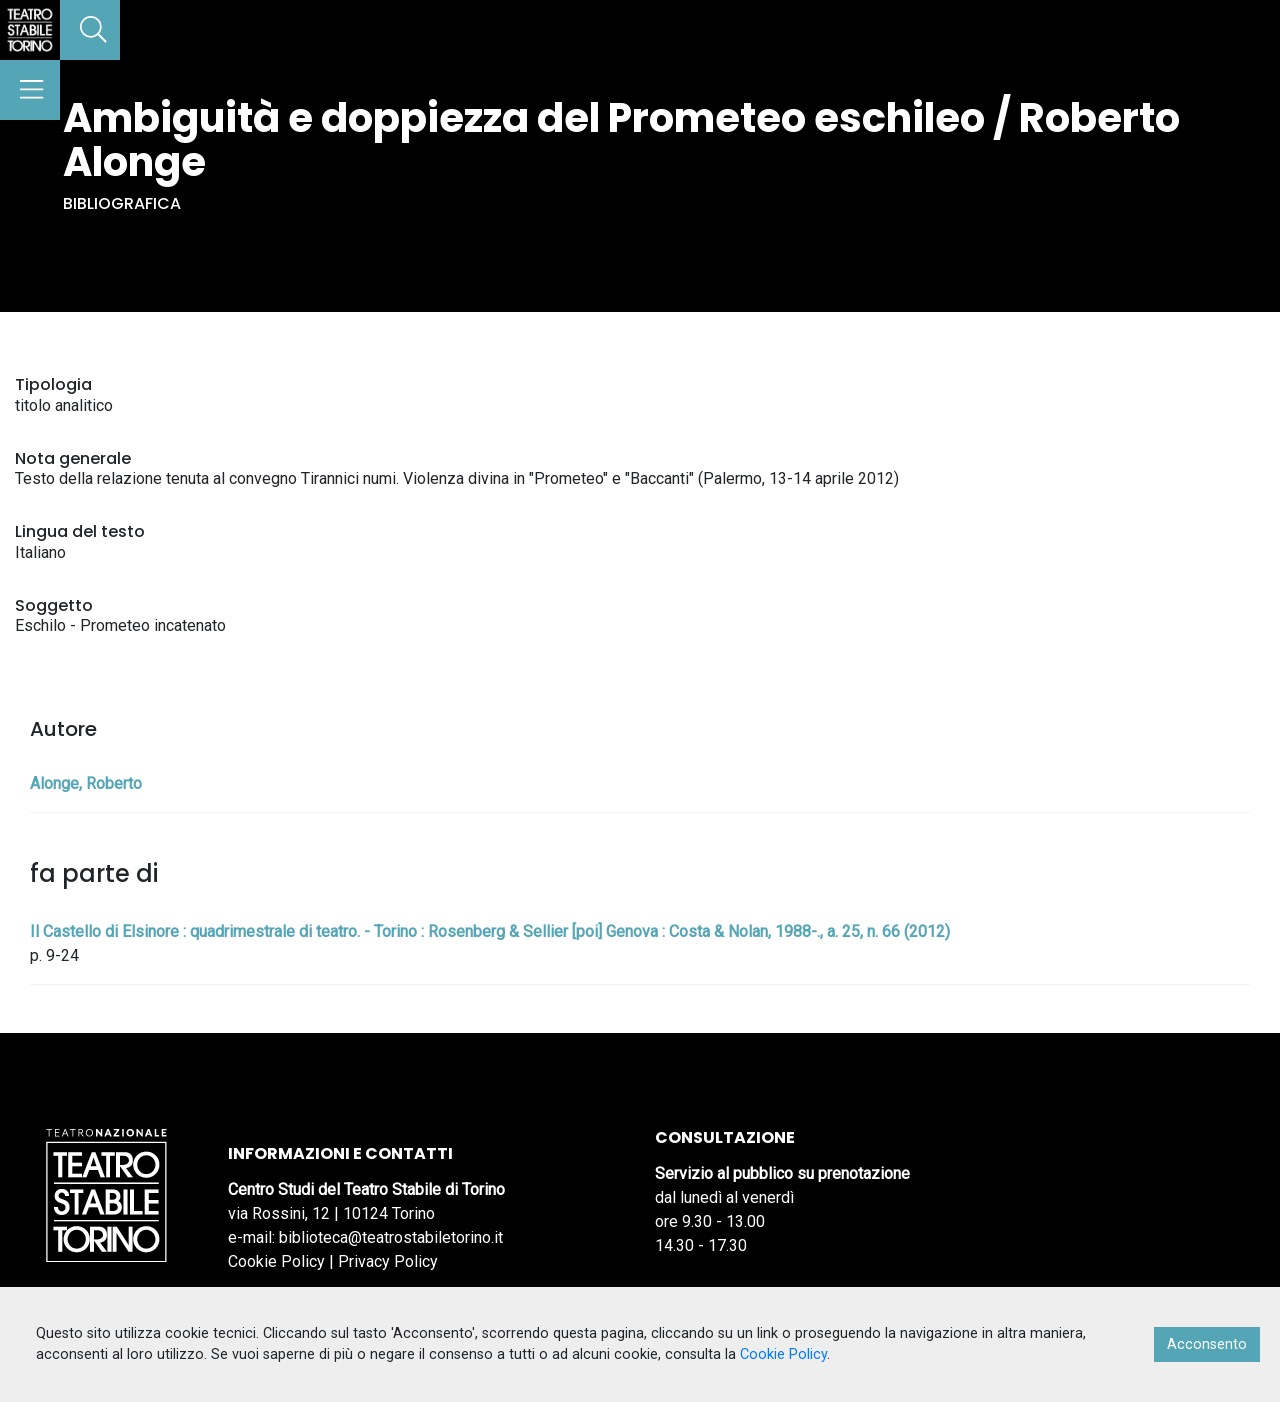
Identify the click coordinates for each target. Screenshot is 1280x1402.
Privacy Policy (388, 1261)
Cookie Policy (276, 1261)
